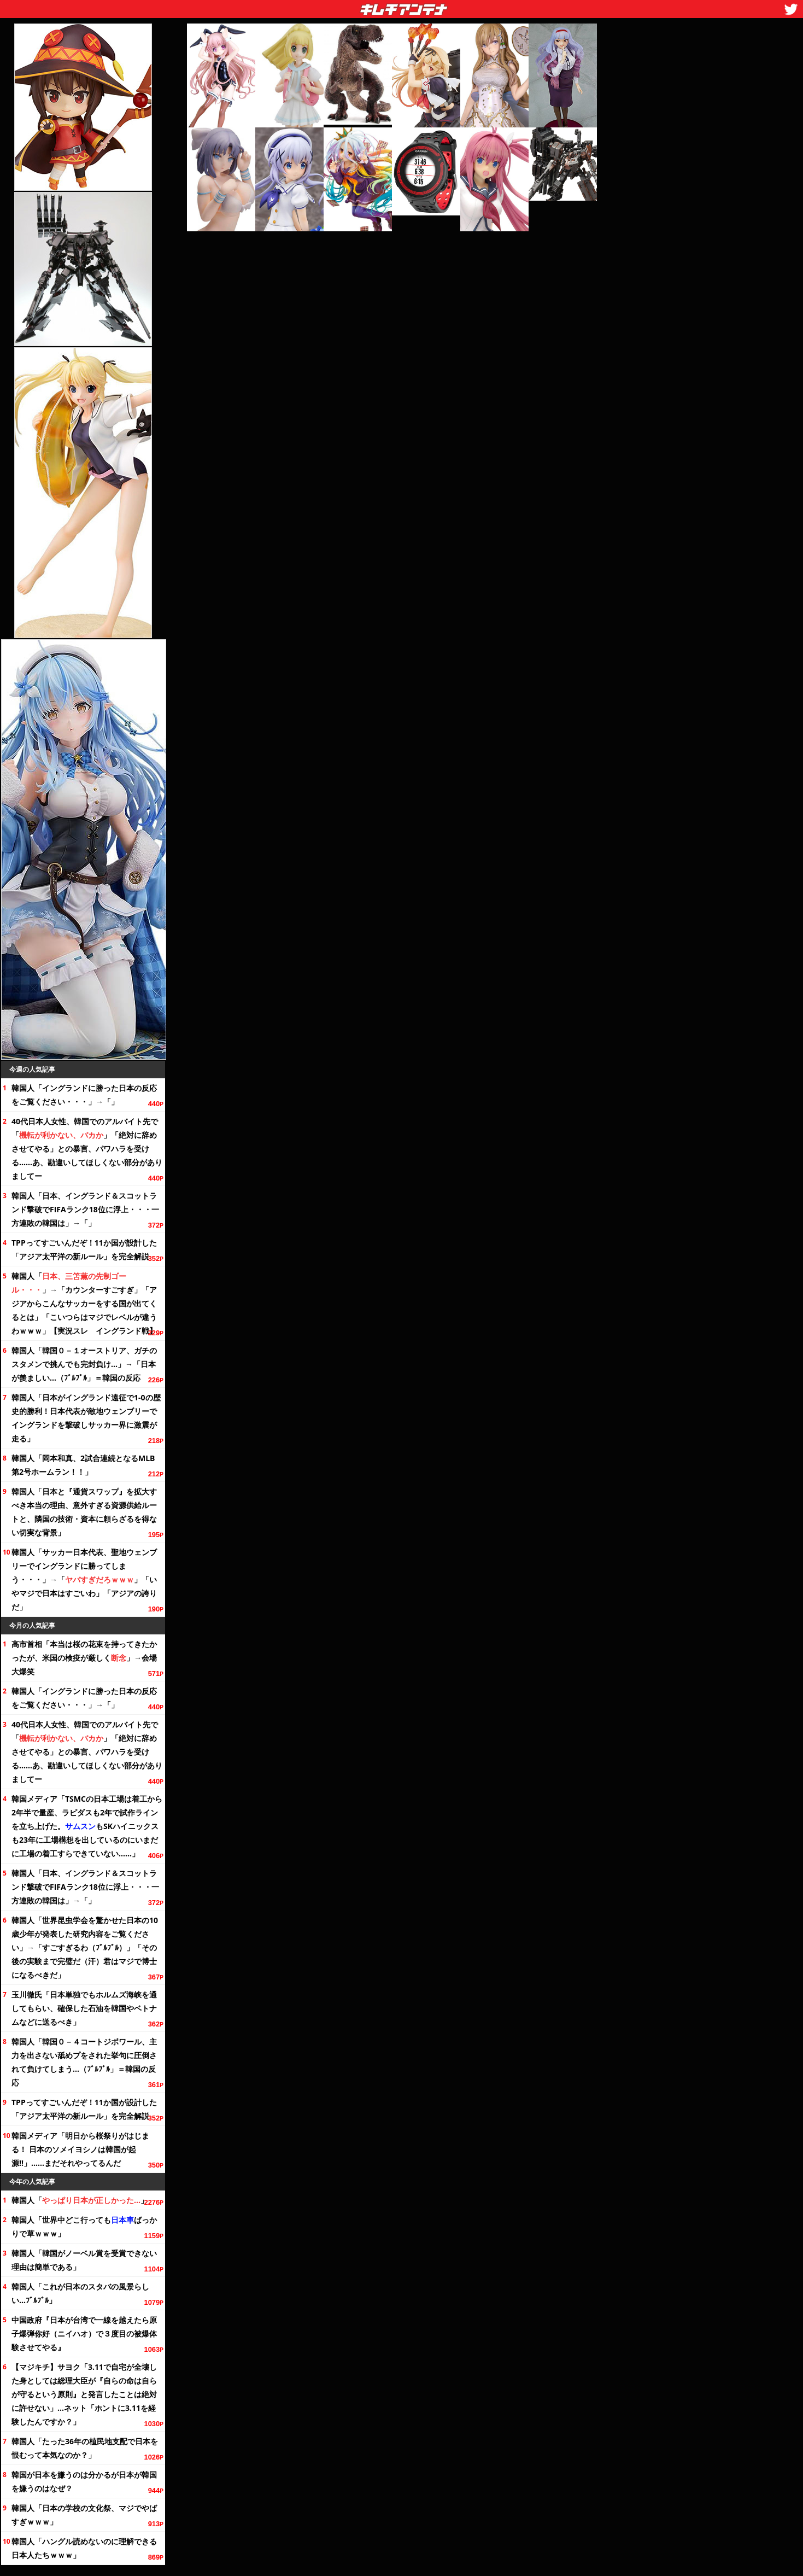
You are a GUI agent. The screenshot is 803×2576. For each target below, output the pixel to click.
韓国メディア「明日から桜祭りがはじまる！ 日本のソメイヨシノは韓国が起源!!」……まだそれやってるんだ (80, 2149)
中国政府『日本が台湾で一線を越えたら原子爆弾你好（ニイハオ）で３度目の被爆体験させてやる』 (84, 2333)
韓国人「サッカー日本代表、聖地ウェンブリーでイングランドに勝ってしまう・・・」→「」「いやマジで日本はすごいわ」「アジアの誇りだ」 (84, 1579)
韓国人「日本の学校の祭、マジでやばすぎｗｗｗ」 (84, 2515)
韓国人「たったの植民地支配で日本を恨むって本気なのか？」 (84, 2448)
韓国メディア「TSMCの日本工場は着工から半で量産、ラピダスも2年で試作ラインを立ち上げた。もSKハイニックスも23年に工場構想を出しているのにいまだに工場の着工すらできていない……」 (86, 1826)
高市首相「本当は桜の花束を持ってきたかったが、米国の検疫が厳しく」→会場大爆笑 (84, 1658)
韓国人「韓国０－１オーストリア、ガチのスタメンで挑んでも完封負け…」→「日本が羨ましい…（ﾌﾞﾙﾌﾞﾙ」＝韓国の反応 (84, 1364)
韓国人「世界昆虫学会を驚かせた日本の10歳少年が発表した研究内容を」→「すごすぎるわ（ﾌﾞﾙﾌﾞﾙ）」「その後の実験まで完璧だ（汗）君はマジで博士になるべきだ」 (84, 1947)
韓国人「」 (79, 2200)
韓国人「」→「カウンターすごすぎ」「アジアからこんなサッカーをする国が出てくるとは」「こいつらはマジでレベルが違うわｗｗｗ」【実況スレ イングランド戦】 (84, 1303)
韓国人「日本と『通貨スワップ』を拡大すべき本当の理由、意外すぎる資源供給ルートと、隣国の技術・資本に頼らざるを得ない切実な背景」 (84, 1512)
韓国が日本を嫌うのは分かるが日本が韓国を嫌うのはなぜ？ (84, 2481)
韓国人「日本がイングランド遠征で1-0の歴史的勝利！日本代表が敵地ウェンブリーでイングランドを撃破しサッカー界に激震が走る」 (86, 1418)
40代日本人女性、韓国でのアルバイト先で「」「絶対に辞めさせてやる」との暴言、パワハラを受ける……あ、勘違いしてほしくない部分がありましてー (86, 1148)
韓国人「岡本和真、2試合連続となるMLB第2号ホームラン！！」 (83, 1465)
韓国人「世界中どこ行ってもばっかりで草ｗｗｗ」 (84, 2227)
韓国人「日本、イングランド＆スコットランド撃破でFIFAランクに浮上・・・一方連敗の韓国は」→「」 (85, 1209)
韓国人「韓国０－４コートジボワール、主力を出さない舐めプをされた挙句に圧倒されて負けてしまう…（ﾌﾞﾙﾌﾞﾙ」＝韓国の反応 (84, 2062)
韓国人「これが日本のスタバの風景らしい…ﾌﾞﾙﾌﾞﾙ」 (80, 2293)
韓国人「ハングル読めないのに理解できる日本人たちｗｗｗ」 (84, 2548)
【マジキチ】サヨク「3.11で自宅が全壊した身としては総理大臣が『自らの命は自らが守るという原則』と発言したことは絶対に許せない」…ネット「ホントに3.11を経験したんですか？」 (84, 2394)
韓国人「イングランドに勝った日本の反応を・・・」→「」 (84, 1095)
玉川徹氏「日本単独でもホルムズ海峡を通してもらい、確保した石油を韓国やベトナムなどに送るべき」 (84, 2008)
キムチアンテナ (324, 6)
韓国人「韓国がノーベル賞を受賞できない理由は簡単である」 (84, 2260)
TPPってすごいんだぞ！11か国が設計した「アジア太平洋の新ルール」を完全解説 (84, 1249)
